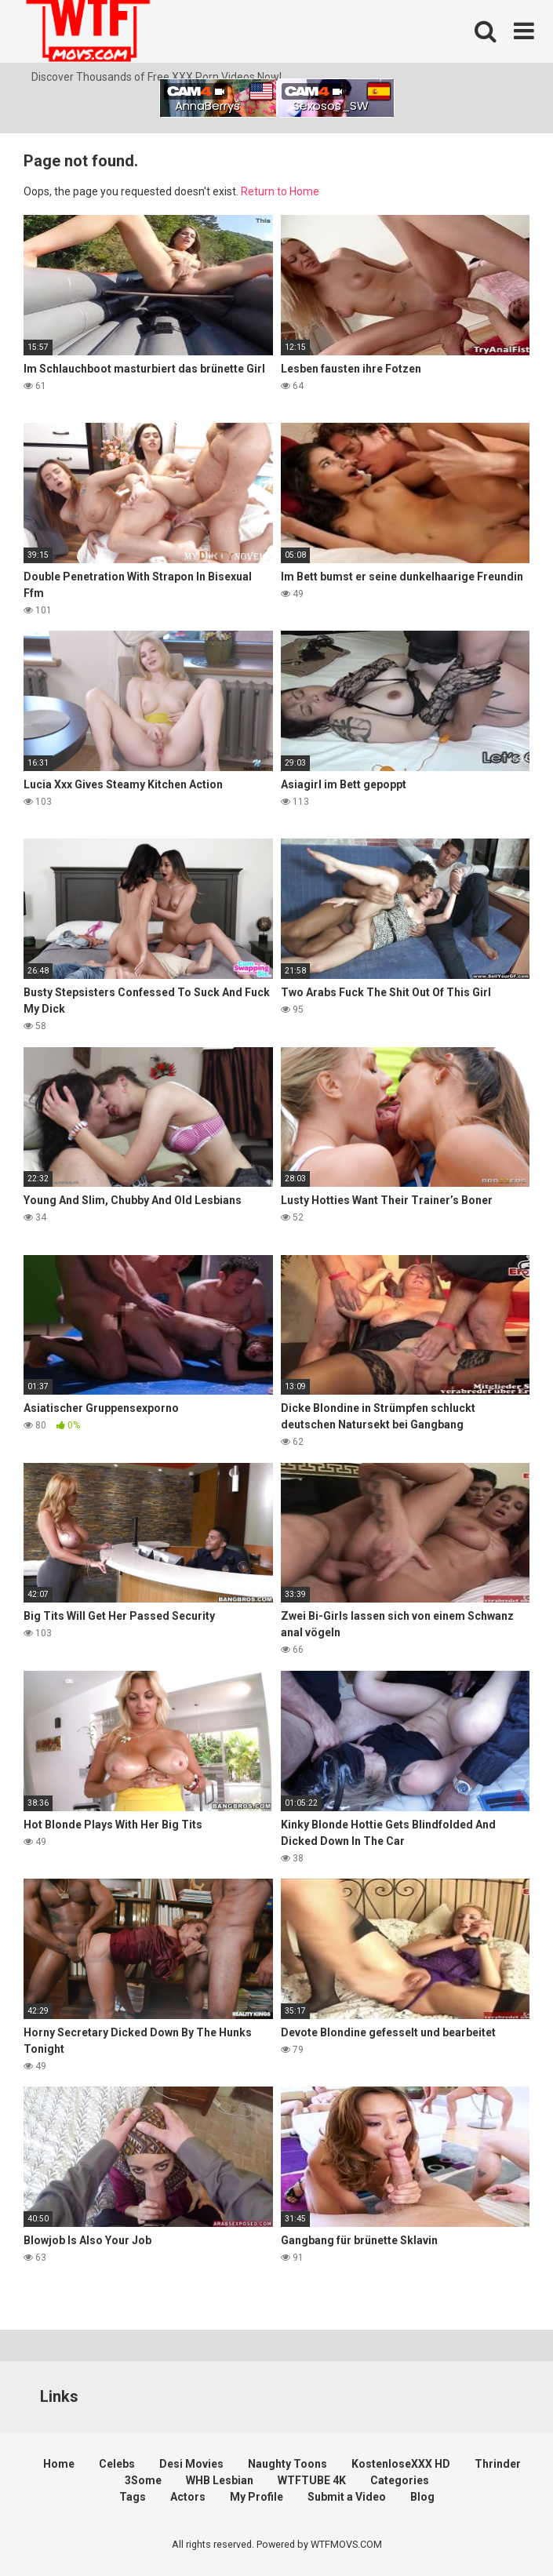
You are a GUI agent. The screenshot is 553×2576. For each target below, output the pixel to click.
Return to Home (280, 191)
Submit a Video (346, 2496)
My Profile (256, 2496)
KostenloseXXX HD (400, 2464)
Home (59, 2464)
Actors (188, 2496)
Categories (399, 2480)
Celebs (117, 2464)
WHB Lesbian (219, 2480)
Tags (132, 2496)
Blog (422, 2496)
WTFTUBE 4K (312, 2480)
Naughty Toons (287, 2464)
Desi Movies (191, 2464)
